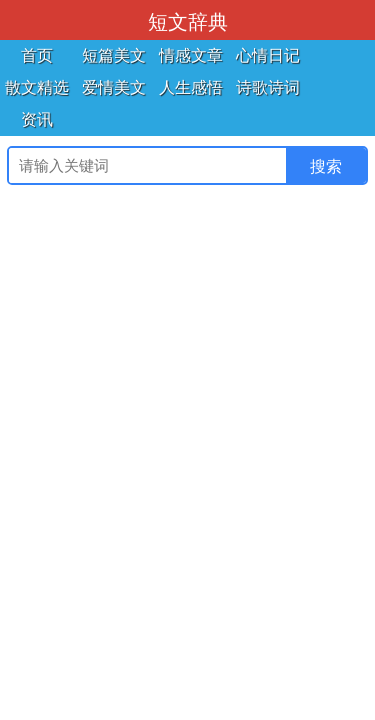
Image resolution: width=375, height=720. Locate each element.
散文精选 (37, 87)
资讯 (37, 119)
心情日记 (268, 55)
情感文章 (191, 55)
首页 (37, 55)
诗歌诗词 (268, 87)
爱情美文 (114, 87)
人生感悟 (191, 87)
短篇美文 (114, 55)
